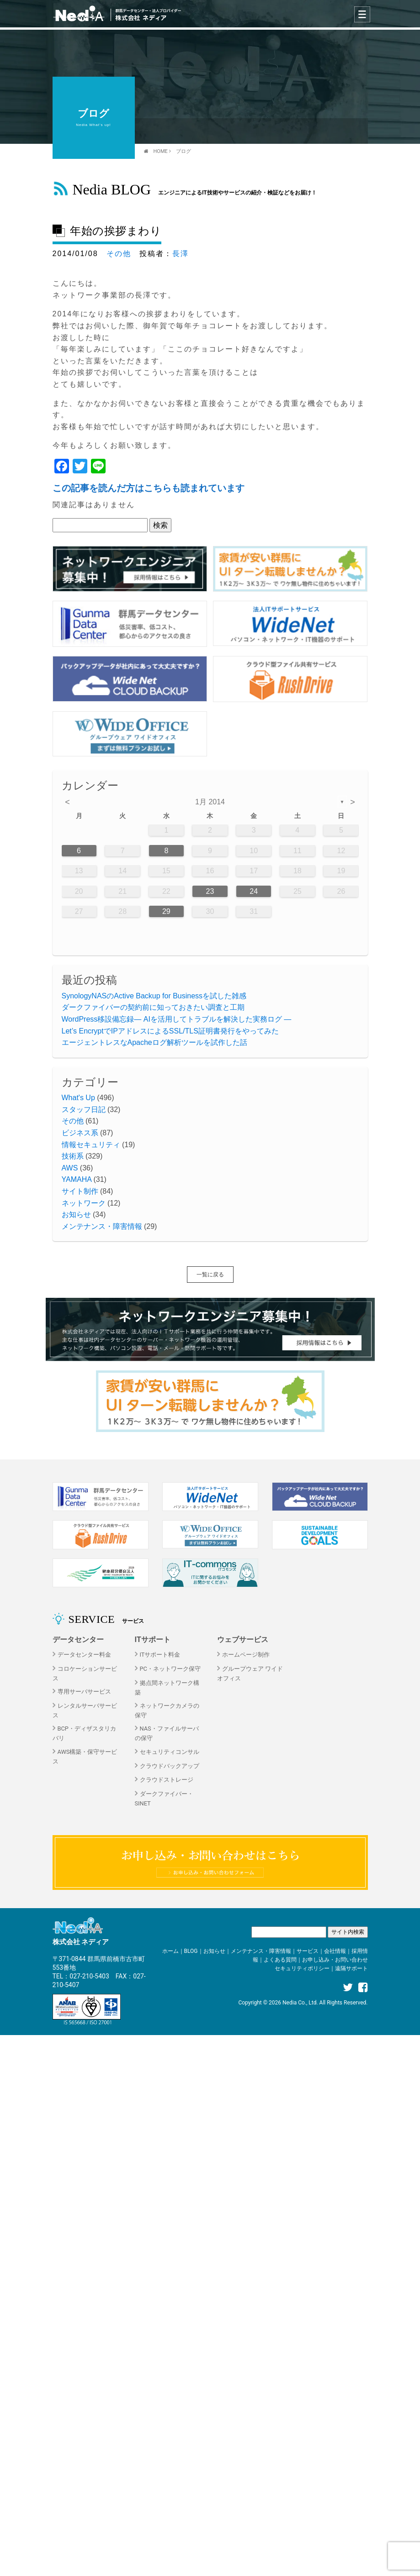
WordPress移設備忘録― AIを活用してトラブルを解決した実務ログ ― (177, 1019)
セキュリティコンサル (169, 1751)
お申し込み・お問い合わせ (335, 1960)
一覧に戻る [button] (210, 1274)
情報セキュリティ (91, 1145)
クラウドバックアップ (169, 1766)
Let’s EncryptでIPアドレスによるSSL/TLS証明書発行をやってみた (170, 1031)
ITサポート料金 (160, 1654)
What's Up (78, 1098)
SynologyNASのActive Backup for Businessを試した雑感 (154, 996)
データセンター (78, 1639)
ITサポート (152, 1639)
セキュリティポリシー (302, 1968)
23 (210, 891)
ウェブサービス (242, 1639)
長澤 (180, 253)
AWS (70, 1168)
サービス (308, 1951)
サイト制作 (80, 1191)
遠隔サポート (351, 1968)
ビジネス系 (80, 1133)
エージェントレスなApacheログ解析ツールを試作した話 (154, 1042)
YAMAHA (77, 1179)
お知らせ (76, 1214)
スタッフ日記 (84, 1109)
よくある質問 (280, 1960)
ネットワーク (84, 1203)
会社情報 (335, 1951)
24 (254, 891)
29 (166, 911)
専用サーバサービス (84, 1691)
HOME (161, 151)
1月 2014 (210, 802)
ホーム (170, 1951)
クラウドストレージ (166, 1779)
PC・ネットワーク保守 (170, 1668)
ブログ (183, 151)
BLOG (191, 1951)
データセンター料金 (84, 1654)
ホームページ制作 (246, 1654)
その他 (118, 253)
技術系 (73, 1156)
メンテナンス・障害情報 (102, 1226)
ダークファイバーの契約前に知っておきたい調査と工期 (153, 1007)
